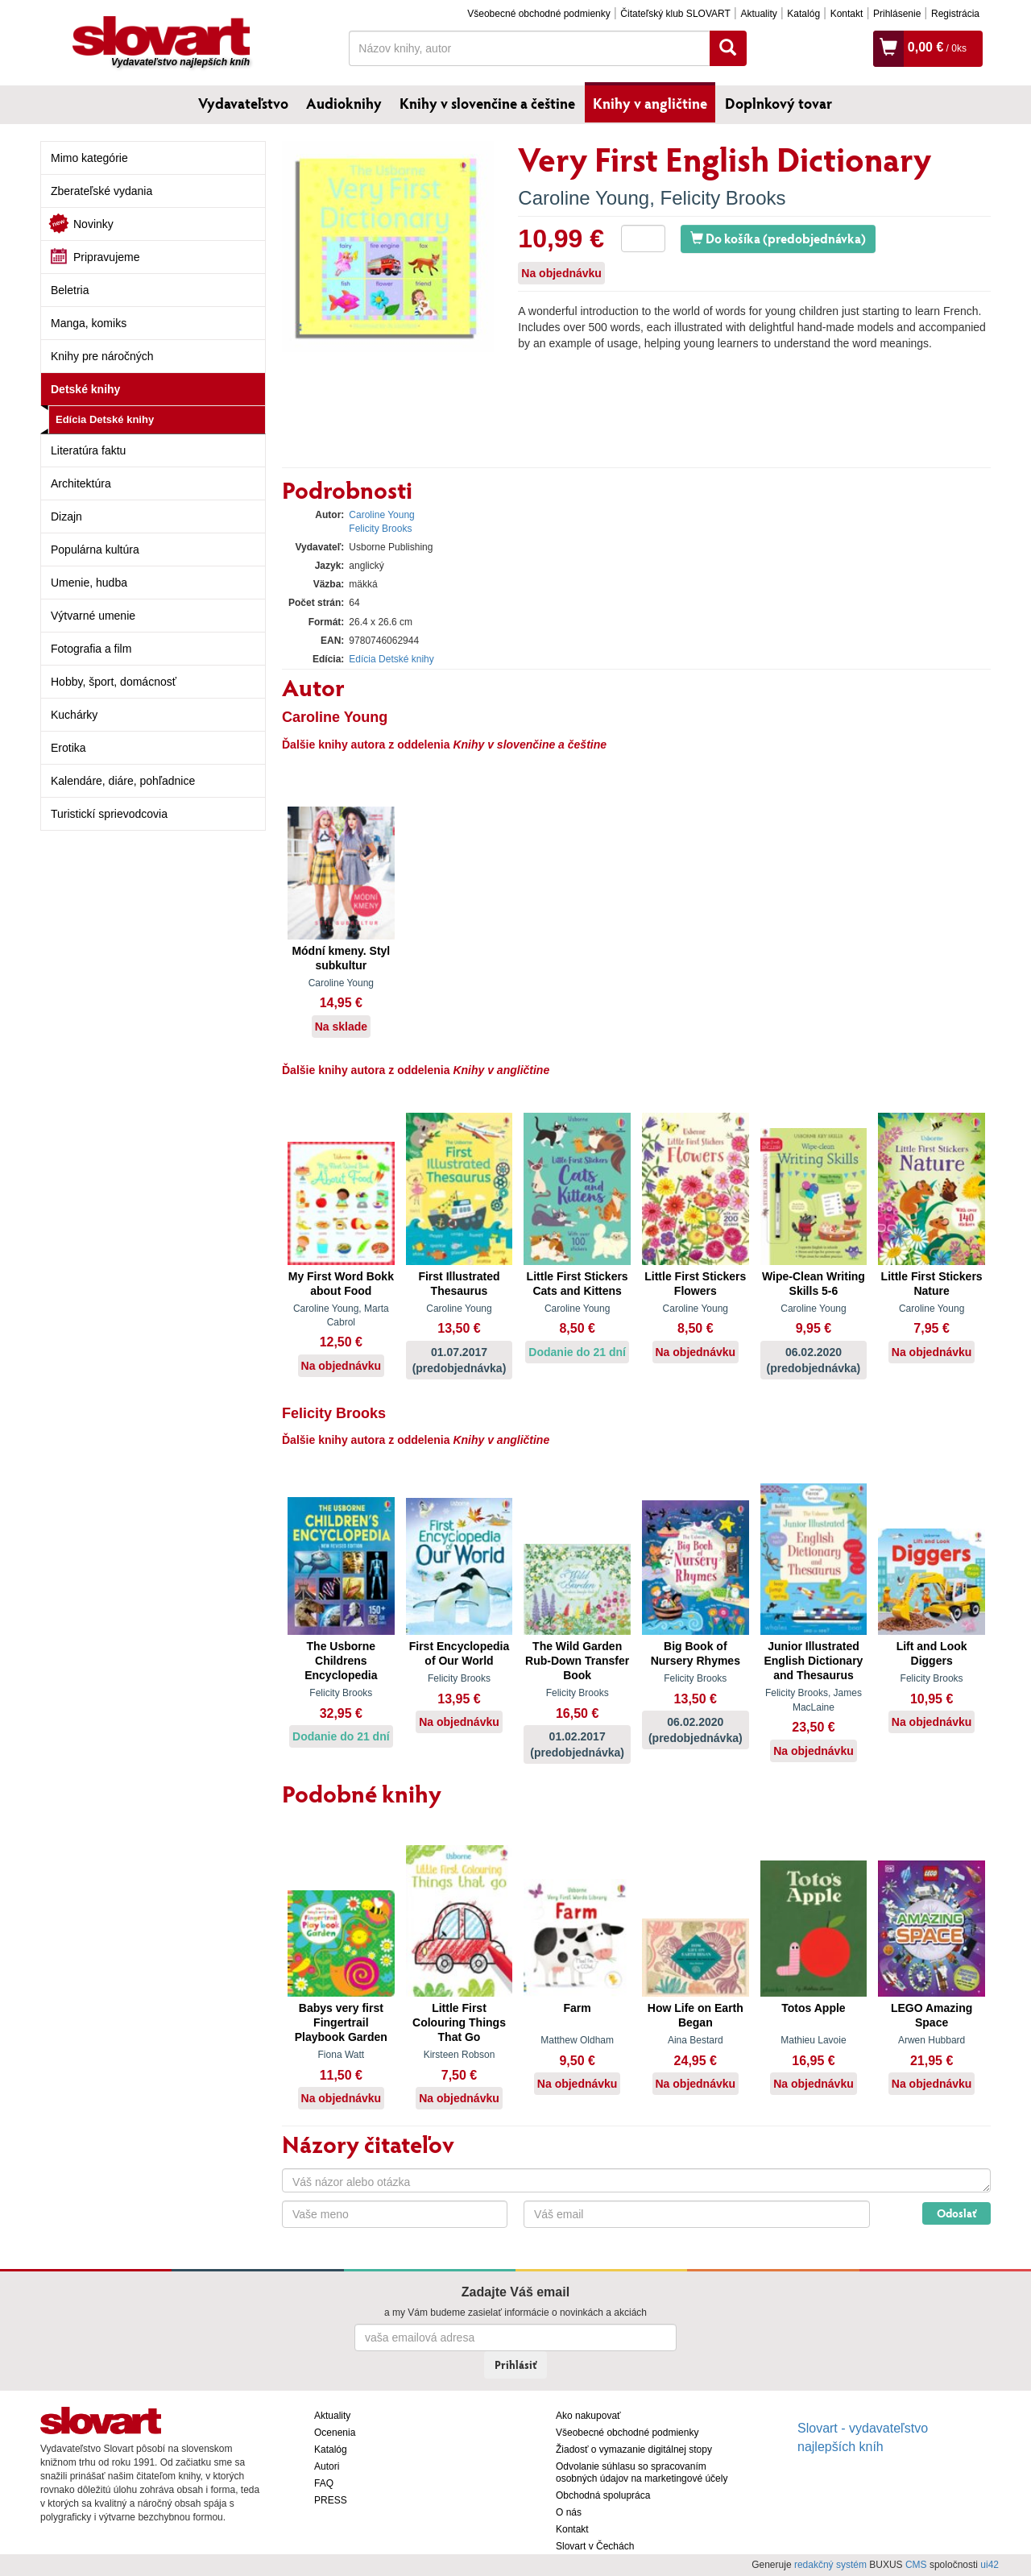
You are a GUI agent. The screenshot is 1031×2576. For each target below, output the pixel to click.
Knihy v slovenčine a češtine (487, 103)
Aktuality (758, 13)
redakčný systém (830, 2564)
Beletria (70, 290)
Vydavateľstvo (243, 103)
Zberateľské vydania (101, 191)
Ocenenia (334, 2432)
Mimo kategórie (89, 157)
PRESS (330, 2500)
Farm (577, 2007)
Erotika (68, 747)
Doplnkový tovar (778, 103)
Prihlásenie (897, 13)
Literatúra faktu (88, 450)
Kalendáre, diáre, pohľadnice (123, 780)
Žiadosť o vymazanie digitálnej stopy (634, 2449)
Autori (326, 2466)
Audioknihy (344, 103)
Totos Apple (813, 2007)
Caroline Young (583, 198)
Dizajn (66, 516)
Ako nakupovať (588, 2415)
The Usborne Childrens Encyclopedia (340, 1661)
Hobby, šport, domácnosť (113, 681)
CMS (916, 2564)
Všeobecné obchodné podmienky (538, 13)
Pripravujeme (106, 257)
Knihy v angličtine (650, 103)
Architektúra (81, 483)
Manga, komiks (88, 323)
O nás (569, 2512)
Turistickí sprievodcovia (109, 813)
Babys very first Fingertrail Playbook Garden (341, 2022)
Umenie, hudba (89, 582)
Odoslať (956, 2213)
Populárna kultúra (95, 549)
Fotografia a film (91, 648)
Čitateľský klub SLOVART (675, 13)
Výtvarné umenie (93, 615)
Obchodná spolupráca (603, 2495)
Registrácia (955, 13)
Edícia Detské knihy (105, 419)
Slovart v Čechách (595, 2546)
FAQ (323, 2483)
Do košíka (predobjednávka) (778, 238)
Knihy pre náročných (102, 356)
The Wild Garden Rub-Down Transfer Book (577, 1661)
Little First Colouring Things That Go (459, 2022)
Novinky (93, 224)
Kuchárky (74, 714)
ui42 (989, 2564)
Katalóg (803, 13)
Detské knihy (85, 389)
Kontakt (846, 13)
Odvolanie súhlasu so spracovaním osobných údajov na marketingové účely (641, 2472)
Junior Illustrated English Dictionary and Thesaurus (813, 1661)
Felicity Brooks (722, 198)
